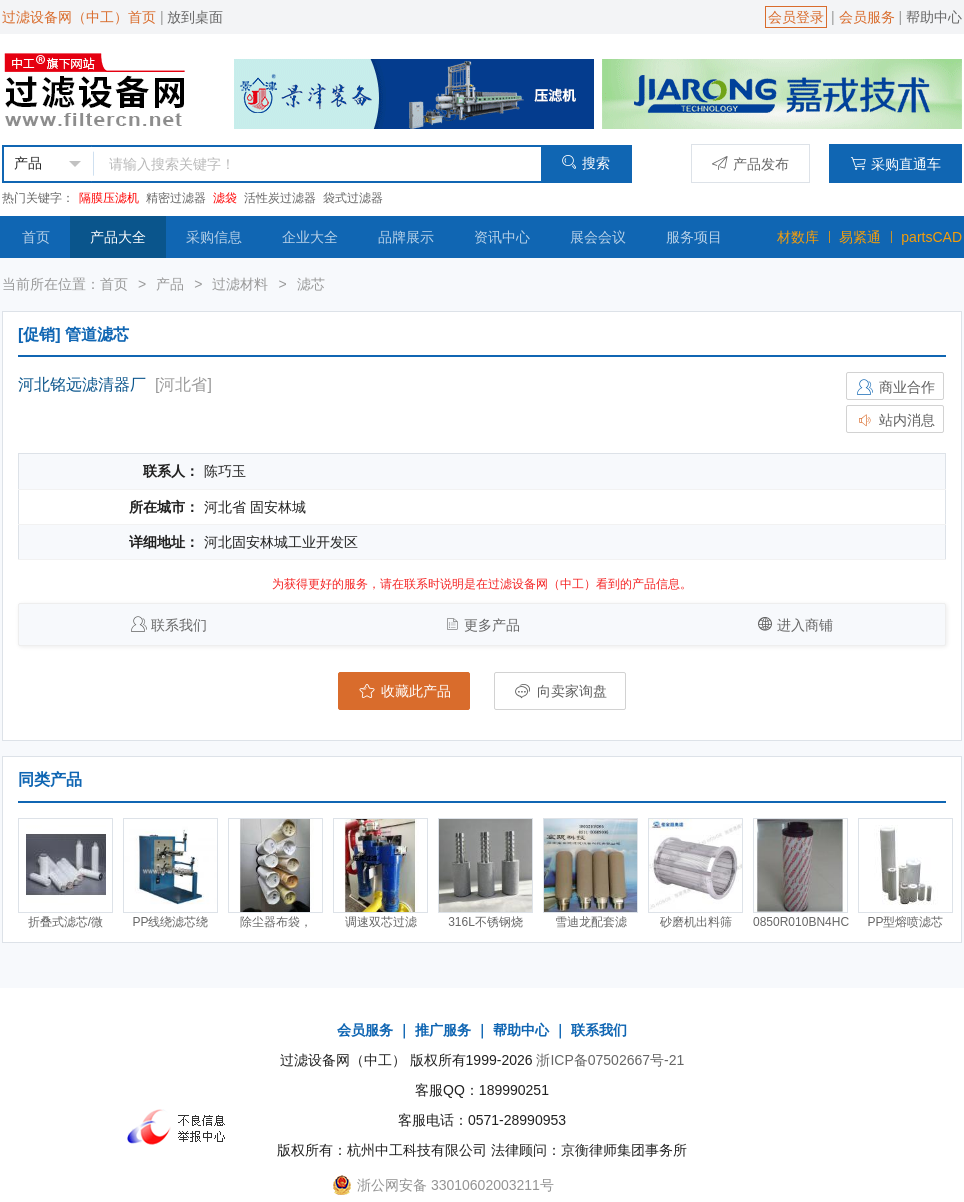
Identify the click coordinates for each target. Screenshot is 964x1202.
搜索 (585, 162)
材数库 (798, 237)
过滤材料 (240, 284)
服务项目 (694, 237)
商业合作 (895, 387)
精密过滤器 (176, 198)
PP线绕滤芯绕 (170, 922)
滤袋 (225, 198)
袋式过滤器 (353, 198)
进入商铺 (805, 625)
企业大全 (310, 237)
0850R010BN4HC (801, 922)
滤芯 (311, 284)
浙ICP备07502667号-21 (610, 1060)
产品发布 (750, 163)
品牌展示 (406, 237)
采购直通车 (895, 163)
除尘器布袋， (276, 922)
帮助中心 (934, 17)
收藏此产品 (404, 691)
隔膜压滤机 (109, 198)
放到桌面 (195, 17)
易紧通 (860, 237)
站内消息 (895, 420)
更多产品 (492, 625)
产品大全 (118, 237)
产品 (170, 284)
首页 (36, 237)
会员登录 (796, 17)
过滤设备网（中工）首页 (79, 17)
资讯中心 (502, 237)
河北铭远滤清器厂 (82, 384)
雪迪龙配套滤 (591, 922)
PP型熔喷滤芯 (905, 922)
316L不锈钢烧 (485, 922)
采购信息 (214, 237)
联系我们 (179, 625)
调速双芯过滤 (381, 922)
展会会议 (598, 237)
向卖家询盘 (560, 691)
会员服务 (867, 17)
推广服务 (443, 1030)
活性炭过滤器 (280, 198)
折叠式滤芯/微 (65, 922)
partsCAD (931, 237)
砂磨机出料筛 (696, 922)
